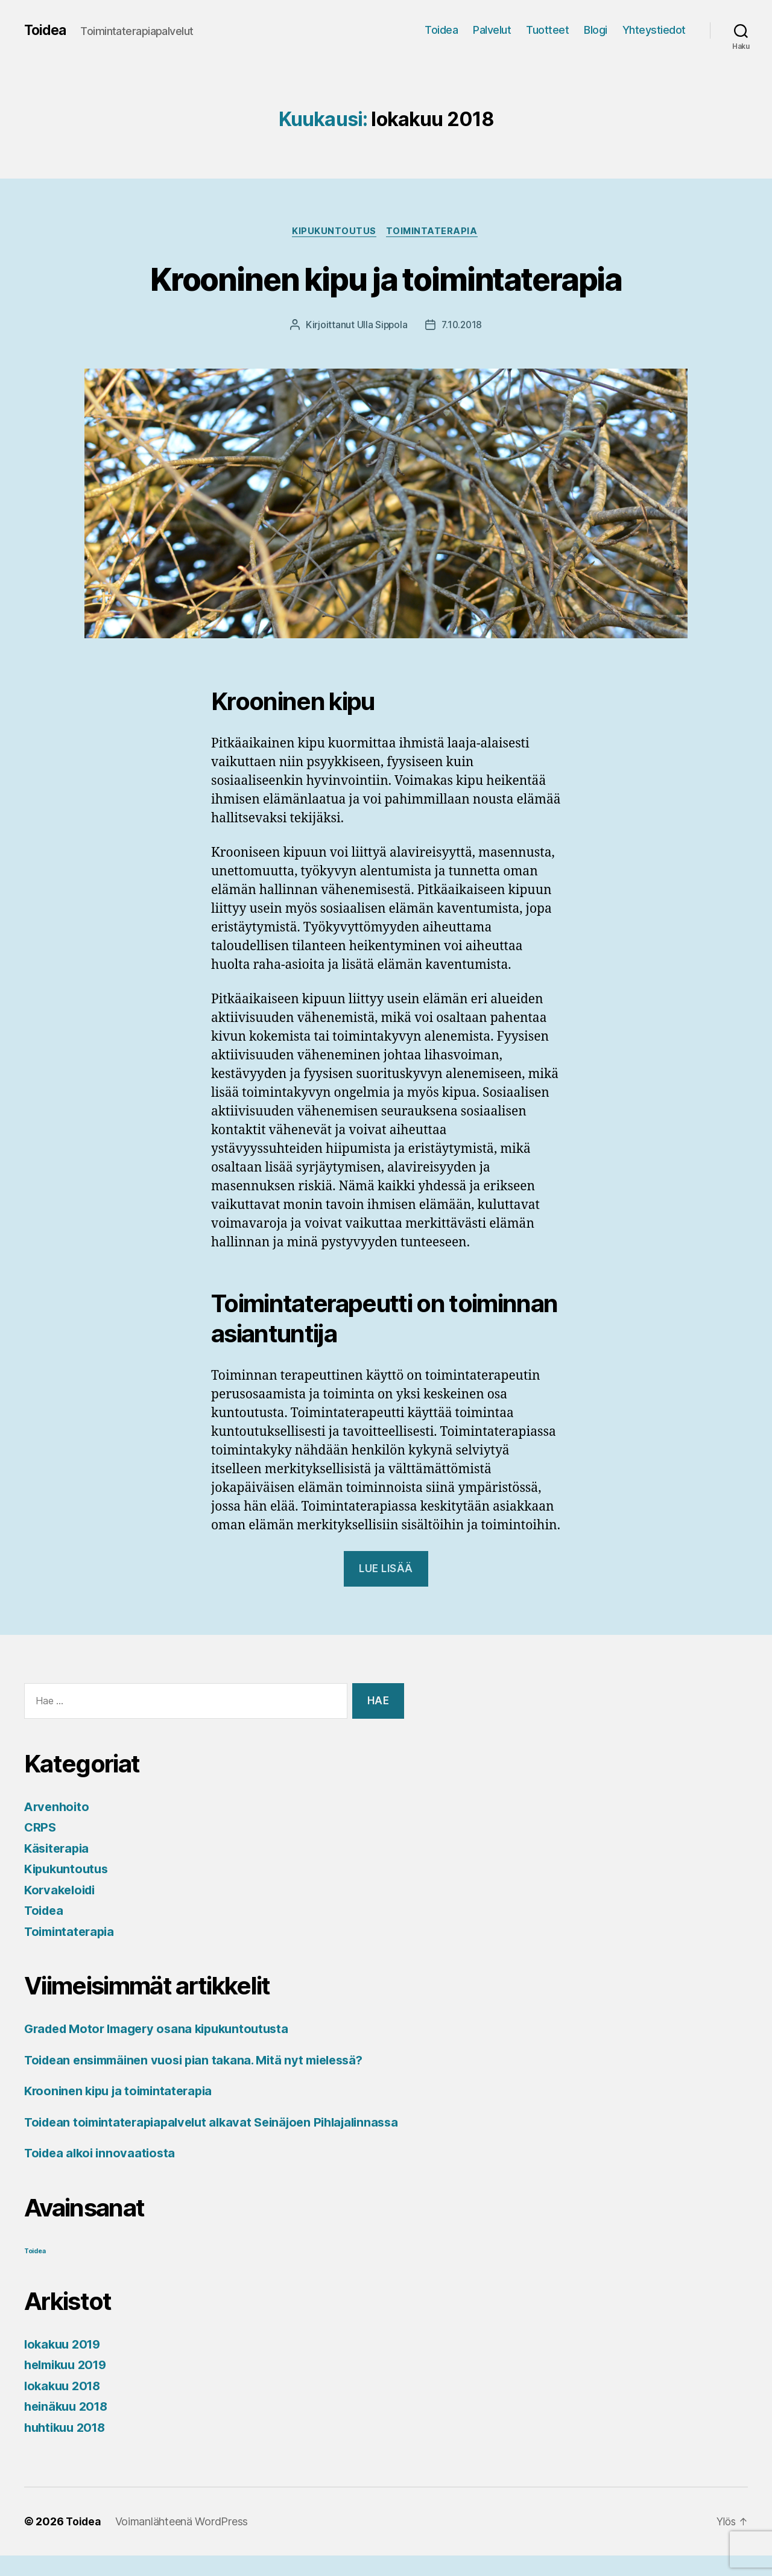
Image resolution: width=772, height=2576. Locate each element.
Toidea (46, 30)
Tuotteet (547, 30)
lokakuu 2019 (65, 2363)
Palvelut (492, 30)
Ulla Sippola (381, 326)
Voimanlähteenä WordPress (183, 2542)
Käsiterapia (58, 1849)
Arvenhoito (58, 1807)
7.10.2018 (462, 326)
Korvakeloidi (62, 1891)
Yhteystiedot (654, 30)
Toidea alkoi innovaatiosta (103, 2173)
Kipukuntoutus (333, 232)
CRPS (40, 1828)
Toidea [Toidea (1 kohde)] (34, 2271)
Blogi (595, 30)
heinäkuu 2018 (68, 2426)
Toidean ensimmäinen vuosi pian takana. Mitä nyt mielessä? (203, 2061)
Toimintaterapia (434, 232)
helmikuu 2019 (69, 2385)
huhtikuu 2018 (68, 2447)
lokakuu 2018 (65, 2405)
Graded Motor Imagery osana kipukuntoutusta (163, 2029)
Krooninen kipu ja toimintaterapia (385, 278)
